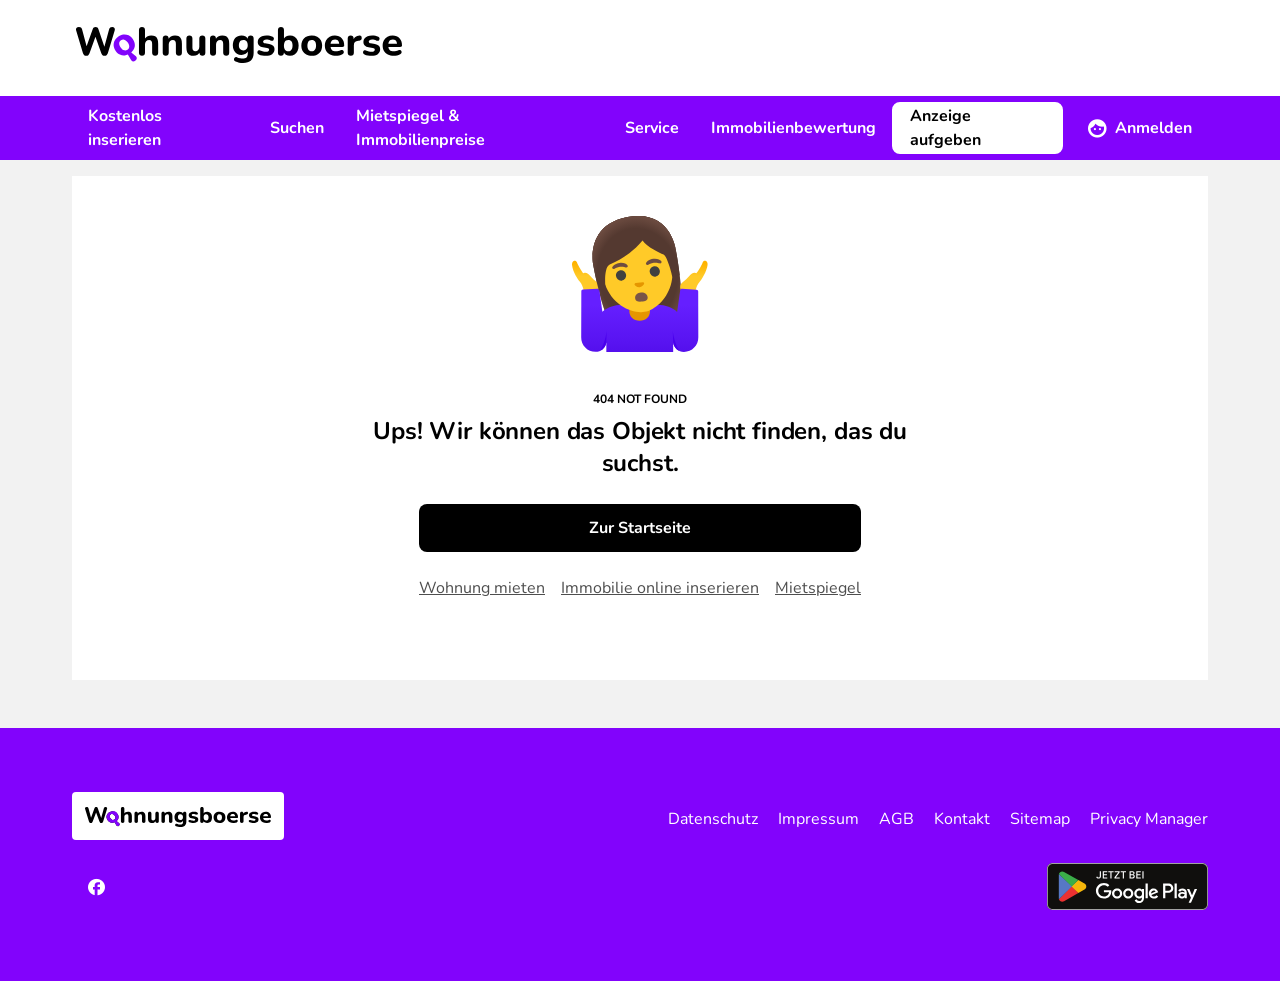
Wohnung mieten (482, 588)
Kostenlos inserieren (125, 128)
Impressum (818, 819)
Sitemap (1040, 819)
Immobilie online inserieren (660, 588)
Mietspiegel (818, 588)
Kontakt (962, 819)
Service (652, 128)
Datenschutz (713, 819)
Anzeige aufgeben (945, 128)
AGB (896, 819)
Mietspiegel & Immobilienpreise (420, 128)
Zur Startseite (640, 528)
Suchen (297, 128)
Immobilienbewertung (793, 128)
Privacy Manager (1149, 819)
